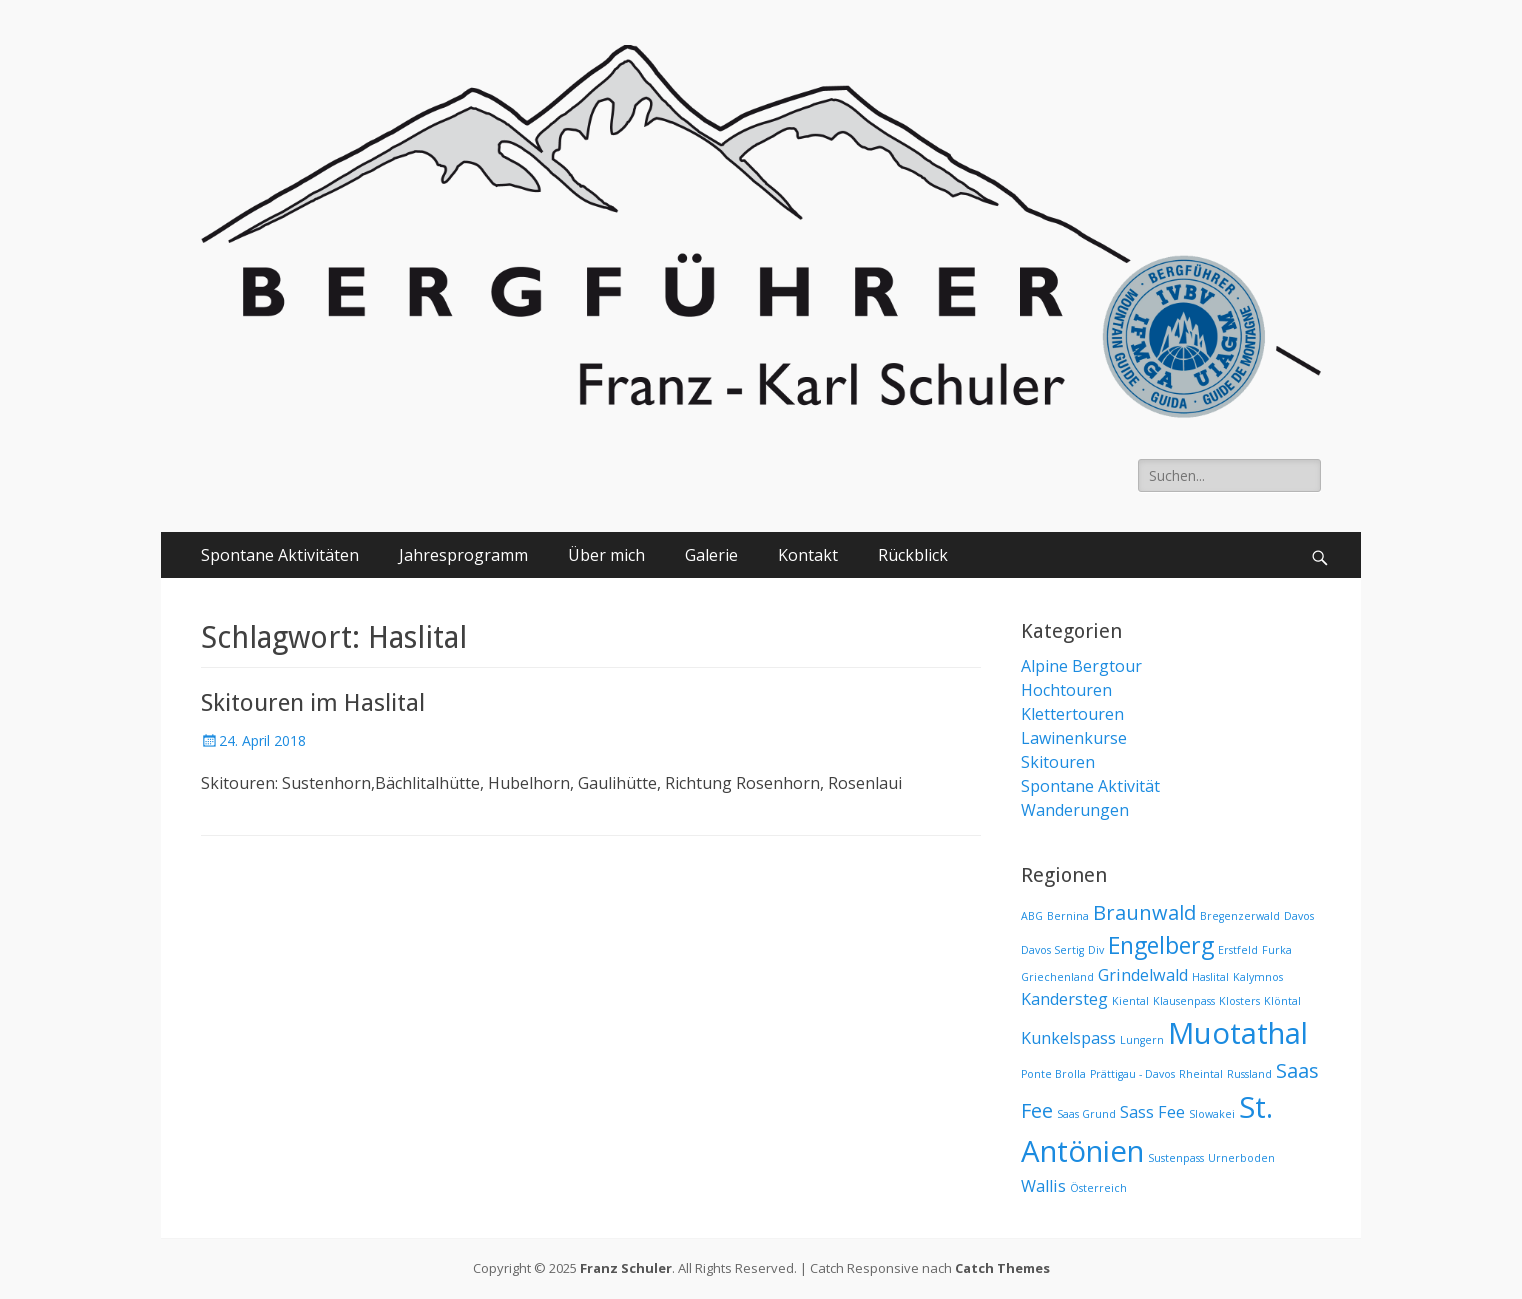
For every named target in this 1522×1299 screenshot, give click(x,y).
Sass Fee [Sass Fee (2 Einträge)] (1152, 1112)
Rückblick (913, 555)
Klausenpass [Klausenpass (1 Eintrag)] (1184, 1001)
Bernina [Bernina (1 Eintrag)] (1068, 916)
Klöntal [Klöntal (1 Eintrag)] (1282, 1001)
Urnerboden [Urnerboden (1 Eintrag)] (1241, 1158)
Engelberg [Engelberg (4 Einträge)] (1161, 945)
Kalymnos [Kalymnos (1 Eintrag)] (1258, 977)
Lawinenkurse (1074, 738)
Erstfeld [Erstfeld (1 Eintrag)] (1238, 950)
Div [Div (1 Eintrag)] (1096, 950)
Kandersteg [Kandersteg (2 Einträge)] (1064, 999)
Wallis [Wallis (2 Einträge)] (1043, 1186)
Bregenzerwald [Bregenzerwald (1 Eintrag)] (1240, 916)
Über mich (606, 555)
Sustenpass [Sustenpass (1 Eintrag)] (1176, 1158)
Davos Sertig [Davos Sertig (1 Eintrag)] (1052, 950)
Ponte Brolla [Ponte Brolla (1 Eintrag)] (1053, 1074)
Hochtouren (1066, 690)
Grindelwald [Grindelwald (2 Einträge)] (1143, 975)
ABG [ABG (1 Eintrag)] (1032, 916)
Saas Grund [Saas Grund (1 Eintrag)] (1086, 1114)
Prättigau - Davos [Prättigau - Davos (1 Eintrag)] (1132, 1074)
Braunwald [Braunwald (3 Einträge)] (1144, 912)
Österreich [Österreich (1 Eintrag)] (1098, 1188)
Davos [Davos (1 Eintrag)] (1299, 916)
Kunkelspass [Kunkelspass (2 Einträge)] (1068, 1038)
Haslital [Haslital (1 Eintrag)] (1210, 977)
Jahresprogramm (463, 555)
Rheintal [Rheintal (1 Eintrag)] (1201, 1074)
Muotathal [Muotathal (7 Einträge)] (1238, 1033)
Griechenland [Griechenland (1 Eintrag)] (1057, 977)
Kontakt (808, 555)
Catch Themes (1002, 1268)
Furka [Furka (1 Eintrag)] (1277, 950)
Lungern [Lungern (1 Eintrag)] (1142, 1040)
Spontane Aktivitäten (280, 555)
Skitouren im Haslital (313, 703)
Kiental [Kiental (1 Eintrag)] (1130, 1001)
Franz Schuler (626, 1268)
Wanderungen (1075, 810)
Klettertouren (1072, 714)
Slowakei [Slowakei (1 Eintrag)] (1212, 1114)
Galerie (711, 555)
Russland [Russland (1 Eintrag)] (1249, 1074)
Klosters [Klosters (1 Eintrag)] (1239, 1001)
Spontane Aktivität (1090, 786)
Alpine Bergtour (1081, 666)
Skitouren (1058, 762)
